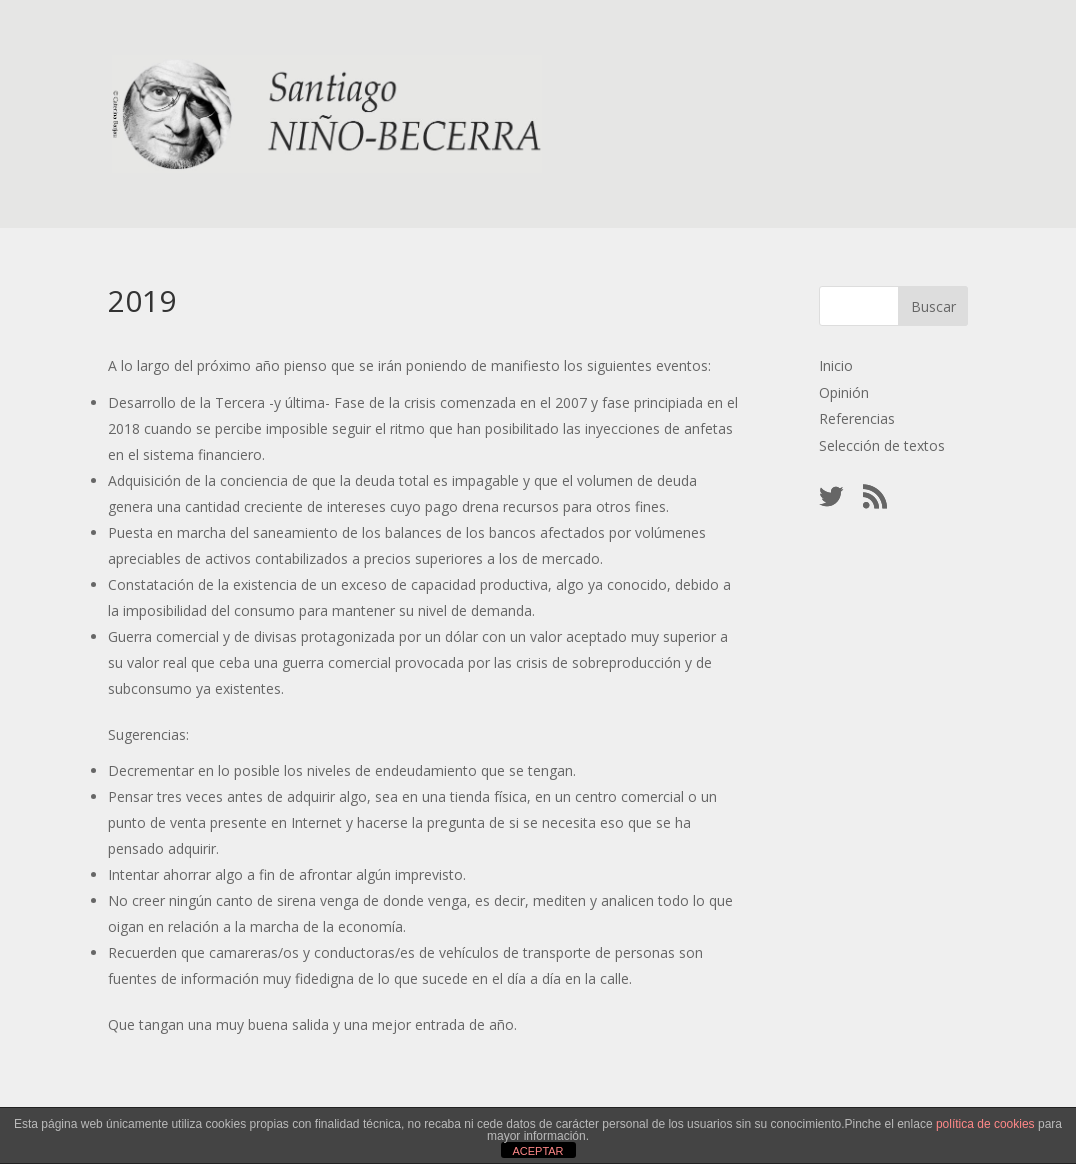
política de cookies (985, 1124)
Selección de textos (882, 445)
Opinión (844, 392)
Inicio (836, 365)
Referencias (857, 418)
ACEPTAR (537, 1151)
